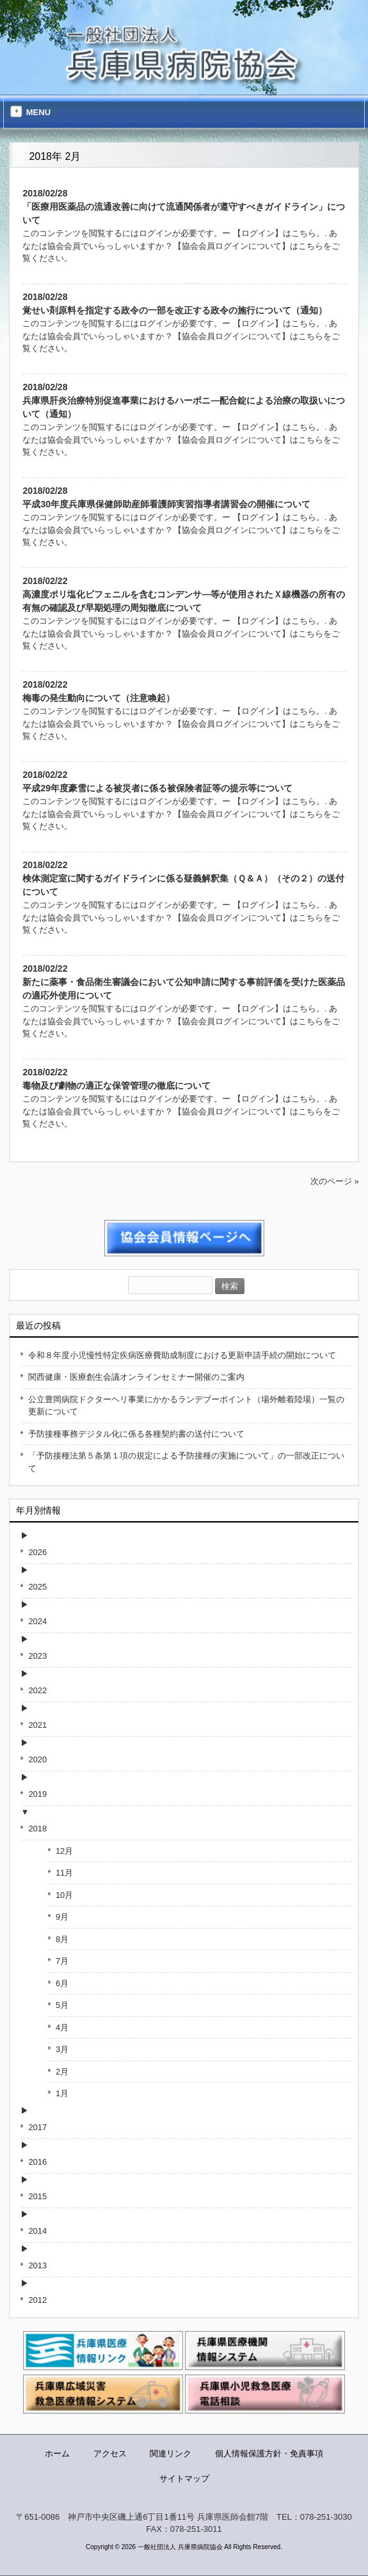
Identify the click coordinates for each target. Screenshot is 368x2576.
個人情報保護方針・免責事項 (269, 2453)
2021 (37, 1725)
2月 (62, 2071)
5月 (62, 2005)
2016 (37, 2162)
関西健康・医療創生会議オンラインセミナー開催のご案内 (136, 1377)
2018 (37, 1828)
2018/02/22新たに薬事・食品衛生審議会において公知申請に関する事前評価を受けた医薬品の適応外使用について (183, 981)
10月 (64, 1895)
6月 (62, 1983)
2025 (37, 1587)
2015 (37, 2196)
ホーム (57, 2453)
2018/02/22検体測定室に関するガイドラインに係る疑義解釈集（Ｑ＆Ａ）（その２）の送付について (183, 878)
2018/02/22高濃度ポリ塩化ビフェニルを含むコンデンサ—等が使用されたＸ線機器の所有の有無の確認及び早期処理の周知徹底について (183, 594)
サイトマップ (184, 2478)
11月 (64, 1872)
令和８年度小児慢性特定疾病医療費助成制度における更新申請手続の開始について (182, 1355)
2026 (37, 1552)
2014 (37, 2231)
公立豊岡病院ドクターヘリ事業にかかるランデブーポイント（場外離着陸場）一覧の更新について (186, 1406)
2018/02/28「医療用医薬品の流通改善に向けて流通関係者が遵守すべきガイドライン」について (183, 206)
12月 (64, 1851)
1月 (62, 2093)
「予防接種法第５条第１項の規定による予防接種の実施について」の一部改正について (186, 1462)
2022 (37, 1690)
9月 (62, 1917)
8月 (62, 1939)
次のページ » (334, 1181)
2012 (37, 2300)
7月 (62, 1961)
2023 (37, 1656)
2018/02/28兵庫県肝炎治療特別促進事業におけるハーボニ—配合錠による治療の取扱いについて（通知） (183, 400)
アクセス (110, 2453)
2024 (37, 1621)
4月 (62, 2027)
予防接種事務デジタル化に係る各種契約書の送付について (136, 1434)
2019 (37, 1794)
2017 (37, 2127)
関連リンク (170, 2453)
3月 (62, 2049)
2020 (37, 1759)
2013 (37, 2265)
